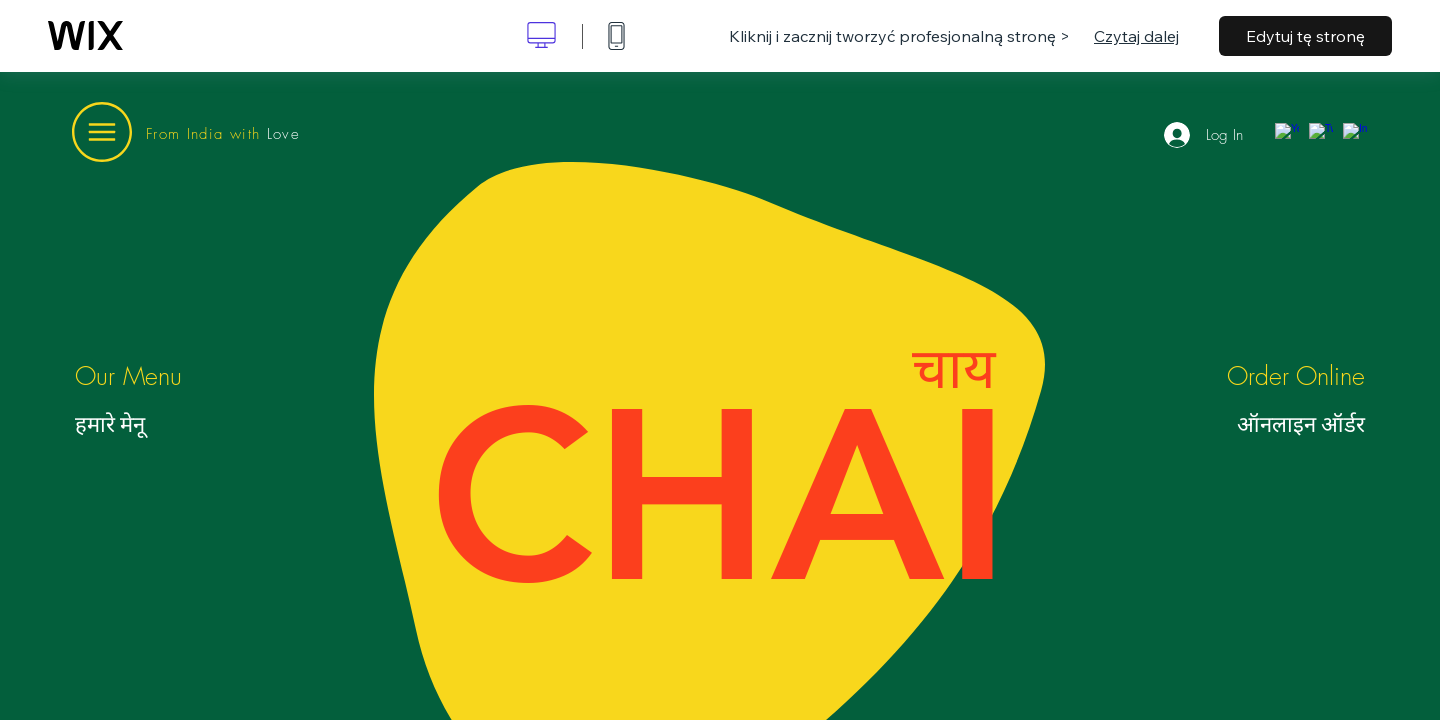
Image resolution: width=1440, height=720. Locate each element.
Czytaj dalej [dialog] (1136, 36)
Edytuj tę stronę (1305, 36)
